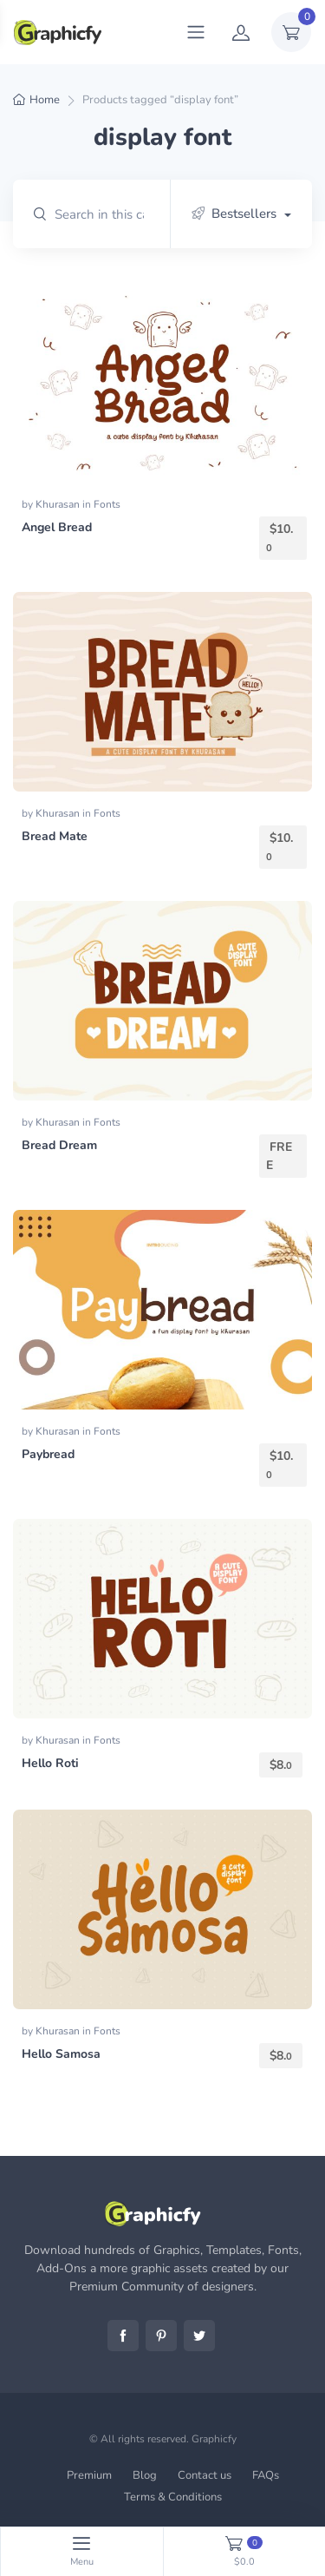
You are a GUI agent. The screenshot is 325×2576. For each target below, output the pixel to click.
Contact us (204, 2475)
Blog (145, 2475)
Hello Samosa (61, 2054)
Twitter (199, 2335)
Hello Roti (50, 1763)
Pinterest (161, 2335)
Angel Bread (57, 527)
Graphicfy (214, 2439)
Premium (89, 2475)
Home (44, 100)
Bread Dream (59, 1145)
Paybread (48, 1454)
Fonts (107, 504)
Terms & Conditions (173, 2497)
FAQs (265, 2475)
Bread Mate (55, 836)
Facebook (123, 2335)
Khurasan (59, 504)
